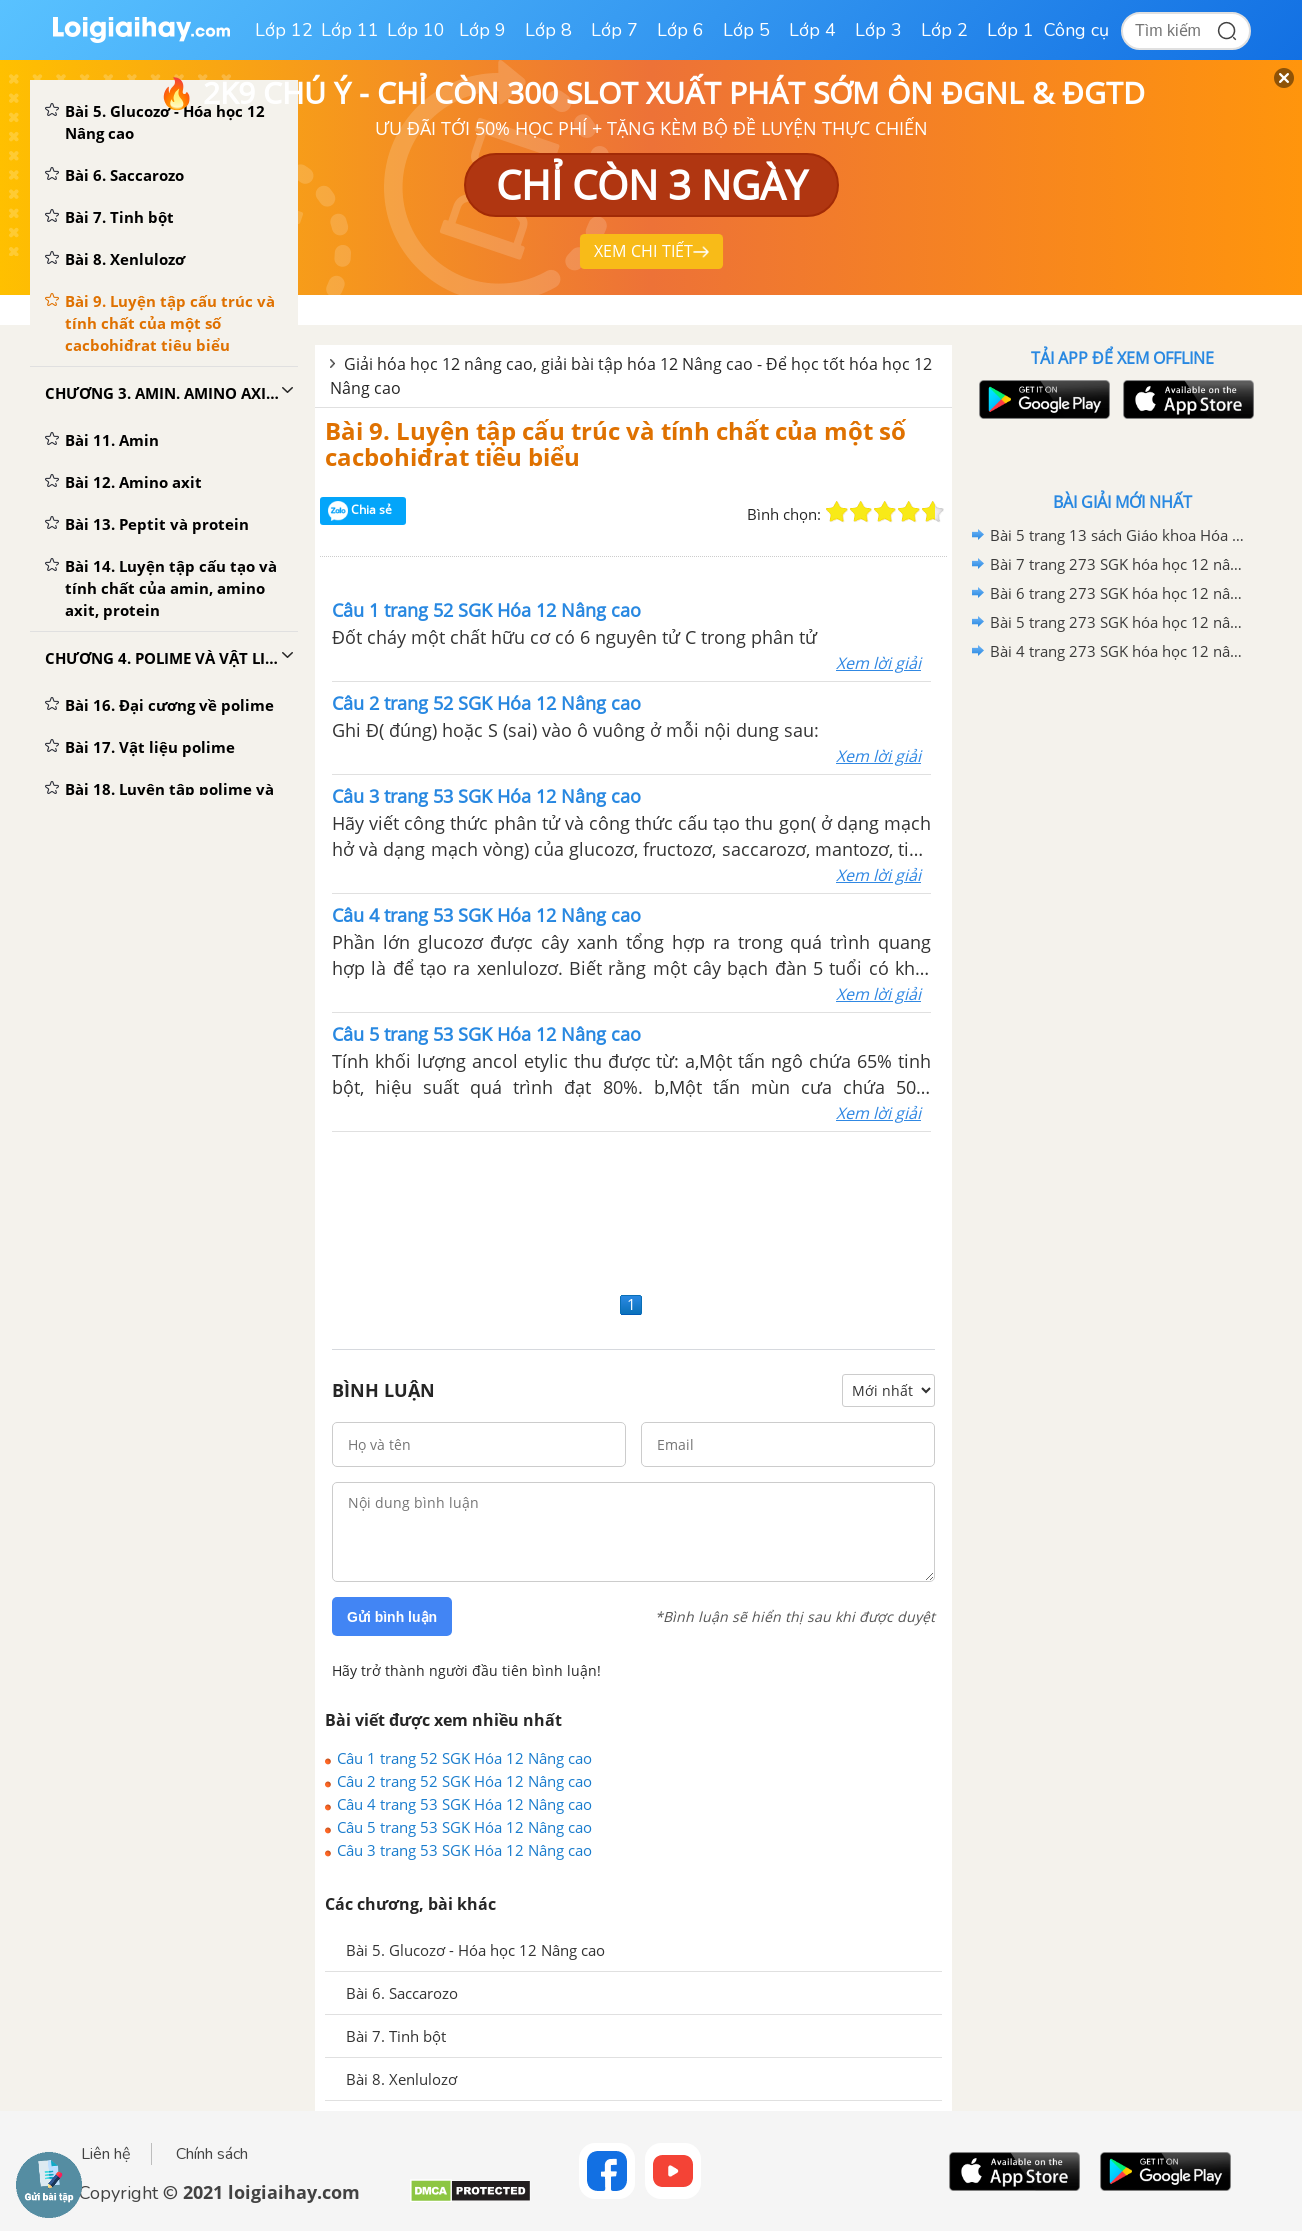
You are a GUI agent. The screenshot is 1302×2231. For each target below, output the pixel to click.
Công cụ (1076, 30)
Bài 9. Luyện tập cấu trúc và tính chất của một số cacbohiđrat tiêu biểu (615, 443)
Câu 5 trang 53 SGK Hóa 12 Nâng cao (464, 1827)
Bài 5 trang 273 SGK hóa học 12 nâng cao (1119, 622)
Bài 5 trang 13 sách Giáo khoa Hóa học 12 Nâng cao (1119, 535)
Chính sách (212, 2154)
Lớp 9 (482, 30)
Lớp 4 (812, 30)
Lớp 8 (548, 30)
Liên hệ (106, 2154)
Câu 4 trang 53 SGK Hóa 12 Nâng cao (464, 1804)
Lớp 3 (878, 30)
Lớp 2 (944, 30)
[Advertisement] (633, 1209)
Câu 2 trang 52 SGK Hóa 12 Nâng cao (464, 1781)
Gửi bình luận (392, 1617)
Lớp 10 (416, 30)
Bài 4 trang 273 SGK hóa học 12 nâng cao (1119, 651)
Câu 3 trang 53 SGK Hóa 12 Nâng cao (464, 1850)
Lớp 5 (746, 30)
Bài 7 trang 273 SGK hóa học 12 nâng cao (1119, 564)
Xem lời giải (878, 663)
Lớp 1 (1010, 30)
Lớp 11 (350, 30)
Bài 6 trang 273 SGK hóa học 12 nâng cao (1119, 593)
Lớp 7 (614, 30)
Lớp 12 (284, 30)
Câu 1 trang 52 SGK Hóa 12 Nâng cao (464, 1758)
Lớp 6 (680, 30)
